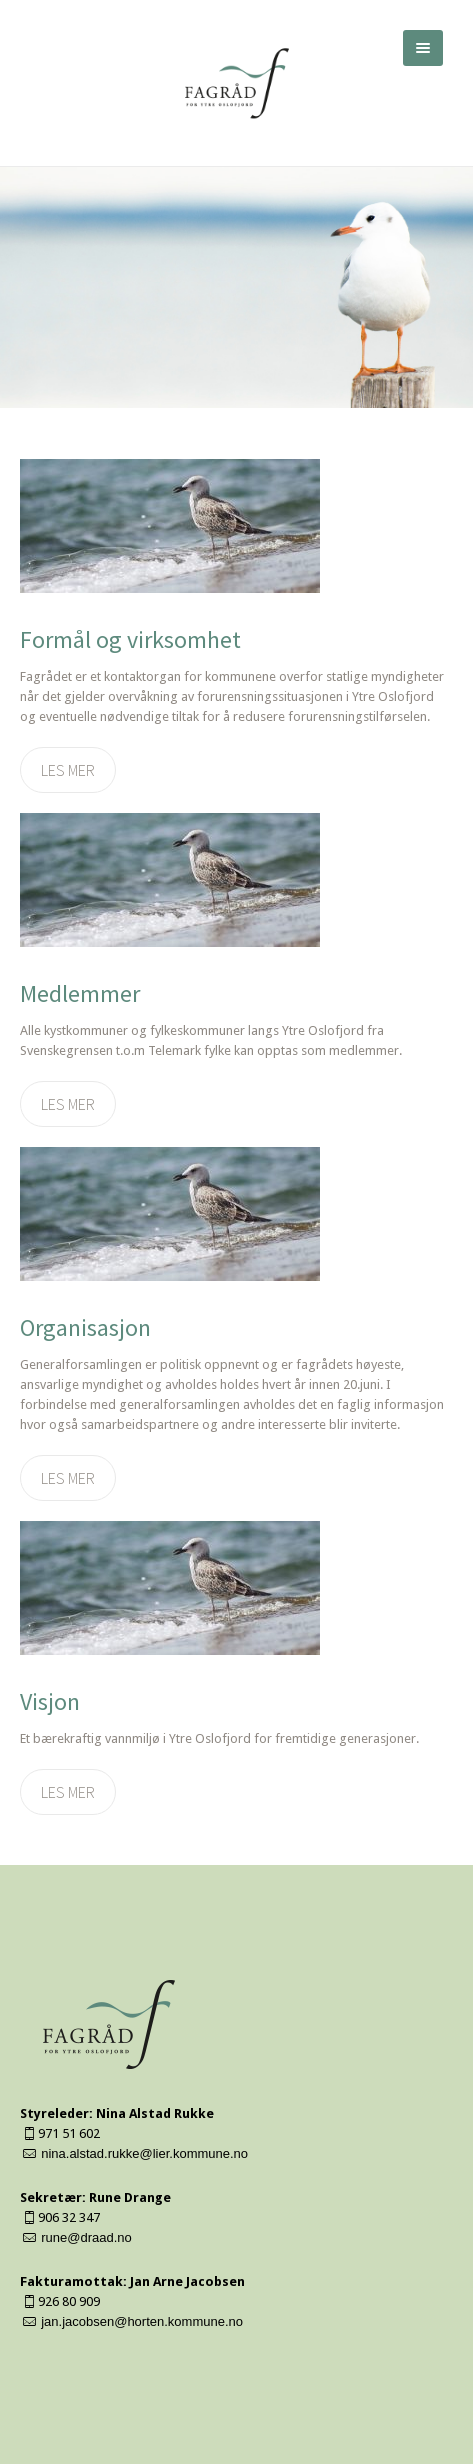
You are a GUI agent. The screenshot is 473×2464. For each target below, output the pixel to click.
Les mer (68, 770)
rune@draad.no (86, 2237)
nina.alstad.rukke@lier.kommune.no (144, 2153)
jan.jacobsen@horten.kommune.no (142, 2321)
